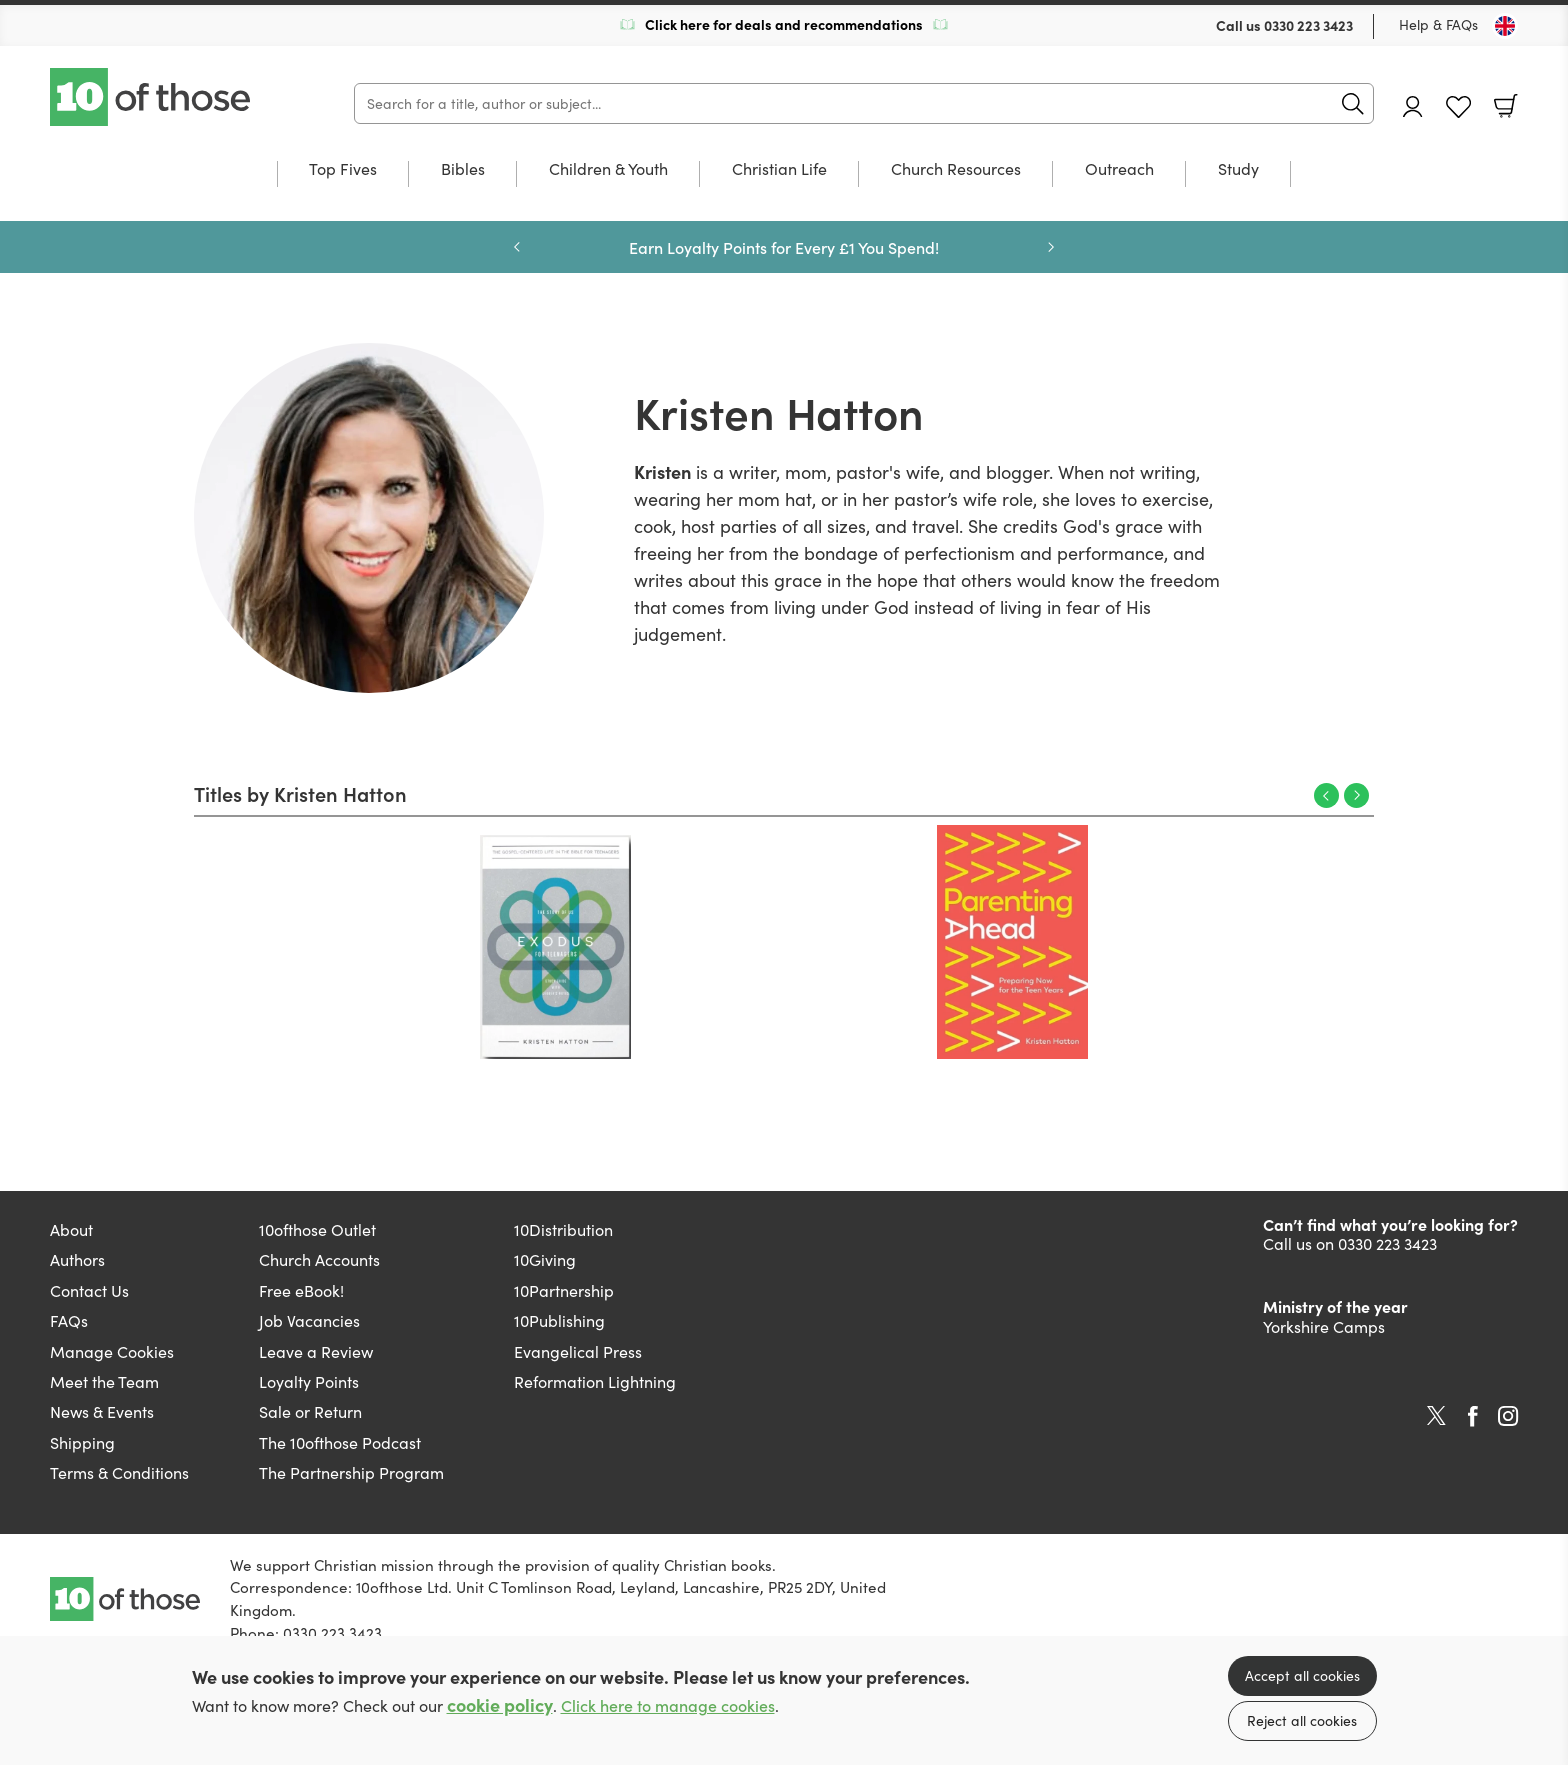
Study (1238, 170)
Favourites (1458, 107)
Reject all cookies (1302, 1720)
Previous (1326, 795)
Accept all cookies (1302, 1675)
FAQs (69, 1320)
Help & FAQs (1438, 24)
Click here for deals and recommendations (784, 24)
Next (1356, 795)
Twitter (1436, 1416)
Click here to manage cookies (668, 1705)
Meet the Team (104, 1381)
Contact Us (89, 1290)
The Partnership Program (351, 1472)
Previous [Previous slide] (517, 247)
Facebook (1473, 1416)
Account (1413, 106)
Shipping (82, 1442)
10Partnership (564, 1290)
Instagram (1508, 1416)
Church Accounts (319, 1259)
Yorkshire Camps (1324, 1326)
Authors (77, 1259)
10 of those (152, 97)
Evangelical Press (578, 1351)
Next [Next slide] (1051, 247)
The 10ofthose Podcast (340, 1442)
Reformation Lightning (595, 1381)
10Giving (545, 1259)
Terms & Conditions (119, 1472)
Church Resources (956, 170)
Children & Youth (608, 170)
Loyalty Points (309, 1381)
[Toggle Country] (1505, 26)
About (71, 1229)
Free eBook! (301, 1290)
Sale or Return (310, 1411)
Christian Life (779, 170)
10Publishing (559, 1320)
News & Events (102, 1411)
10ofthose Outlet (317, 1229)
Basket (1506, 106)
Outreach (1119, 170)
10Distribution (563, 1229)
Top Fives (343, 170)
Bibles (463, 170)
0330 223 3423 (1308, 25)
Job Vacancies (309, 1320)
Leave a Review (316, 1351)
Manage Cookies (112, 1351)
